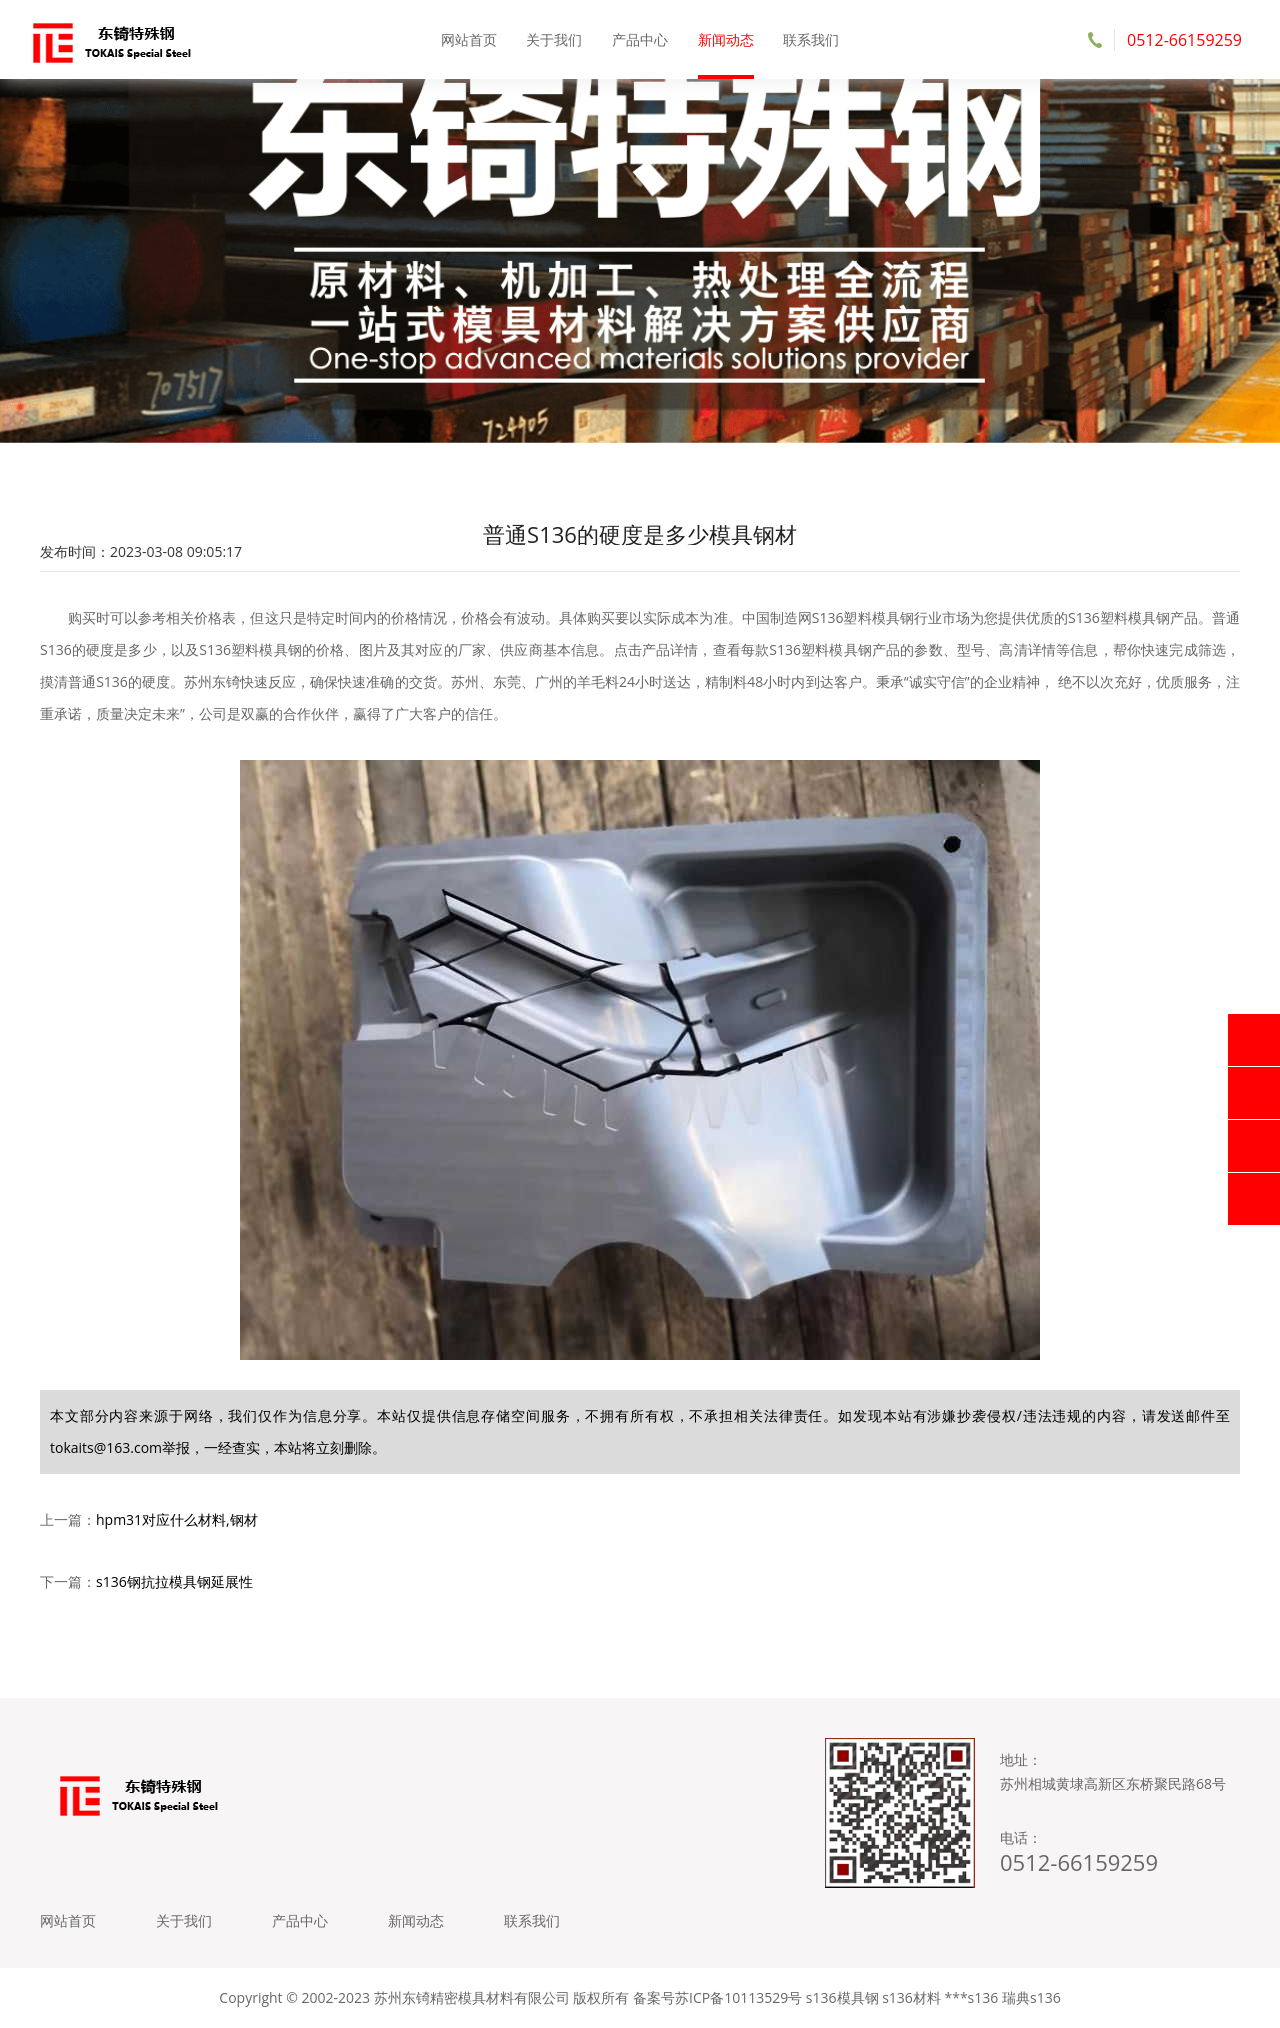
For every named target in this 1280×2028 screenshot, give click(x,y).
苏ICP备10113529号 (738, 1997)
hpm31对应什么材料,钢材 (177, 1519)
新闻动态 (726, 39)
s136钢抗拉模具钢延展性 (174, 1581)
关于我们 (554, 39)
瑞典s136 (1031, 1997)
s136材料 (911, 1997)
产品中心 (640, 39)
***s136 (971, 1997)
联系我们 (811, 39)
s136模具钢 (842, 1997)
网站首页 (469, 39)
